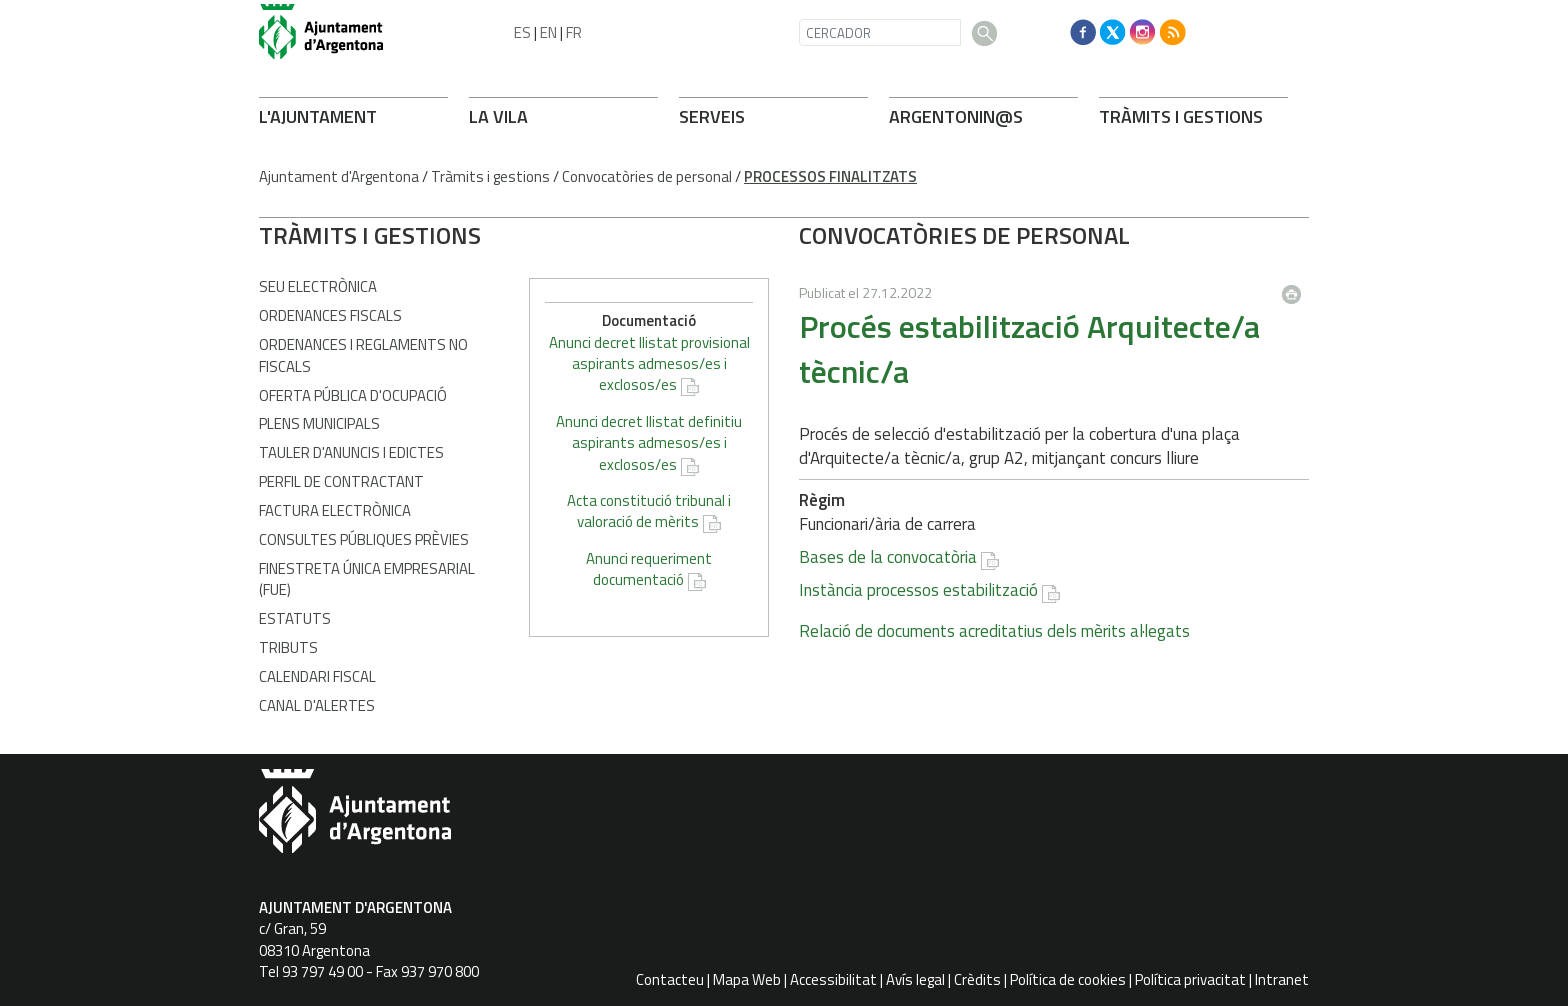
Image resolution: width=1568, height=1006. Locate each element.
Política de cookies (1068, 979)
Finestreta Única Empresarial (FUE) (367, 579)
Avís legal (915, 979)
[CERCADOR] (880, 32)
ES (522, 32)
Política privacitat (1190, 979)
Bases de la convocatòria (618, 557)
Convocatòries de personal (647, 176)
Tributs (288, 647)
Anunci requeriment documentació (1189, 569)
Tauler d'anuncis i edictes (351, 452)
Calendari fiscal (317, 676)
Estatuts (295, 618)
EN (548, 32)
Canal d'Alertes (317, 705)
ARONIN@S (956, 116)
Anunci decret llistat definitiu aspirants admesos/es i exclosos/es (1189, 443)
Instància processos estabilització (648, 590)
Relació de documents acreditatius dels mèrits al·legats (724, 631)
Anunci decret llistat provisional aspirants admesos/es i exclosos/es (1189, 364)
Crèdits (977, 979)
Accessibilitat (833, 979)
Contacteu (670, 979)
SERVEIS (712, 116)
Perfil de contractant (341, 481)
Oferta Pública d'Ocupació (353, 395)
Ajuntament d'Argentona (339, 176)
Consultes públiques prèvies (364, 539)
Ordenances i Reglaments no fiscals (363, 355)
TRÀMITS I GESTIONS (1181, 116)
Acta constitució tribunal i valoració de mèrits (1189, 511)
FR (574, 32)
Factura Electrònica (335, 510)
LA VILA (498, 116)
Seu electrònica (318, 286)
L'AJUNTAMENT (318, 116)
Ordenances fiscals (330, 315)
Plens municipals (319, 423)
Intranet (1282, 979)
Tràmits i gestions (490, 176)
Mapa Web (747, 979)
